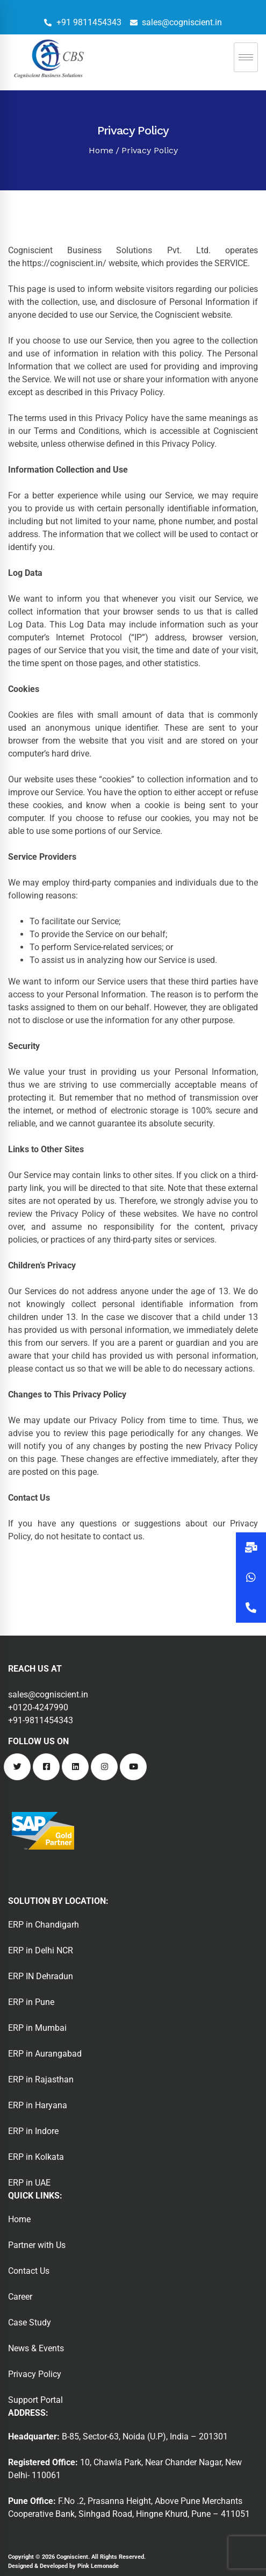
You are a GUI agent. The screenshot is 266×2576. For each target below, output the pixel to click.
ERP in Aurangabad (45, 2054)
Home (101, 150)
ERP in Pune (31, 2002)
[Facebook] (46, 1766)
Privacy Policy (34, 2374)
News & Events (36, 2348)
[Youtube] (133, 1766)
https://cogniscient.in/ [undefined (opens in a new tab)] (64, 263)
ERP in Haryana (37, 2105)
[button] (251, 1608)
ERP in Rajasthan (41, 2079)
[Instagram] (104, 1766)
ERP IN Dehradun (40, 1976)
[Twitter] (17, 1766)
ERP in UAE (29, 2183)
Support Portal (35, 2400)
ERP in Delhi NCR (40, 1950)
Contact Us (28, 2271)
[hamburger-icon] (246, 57)
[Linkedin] (75, 1766)
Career (20, 2297)
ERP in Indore (33, 2131)
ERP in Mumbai (37, 2028)
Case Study (29, 2322)
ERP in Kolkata (36, 2157)
